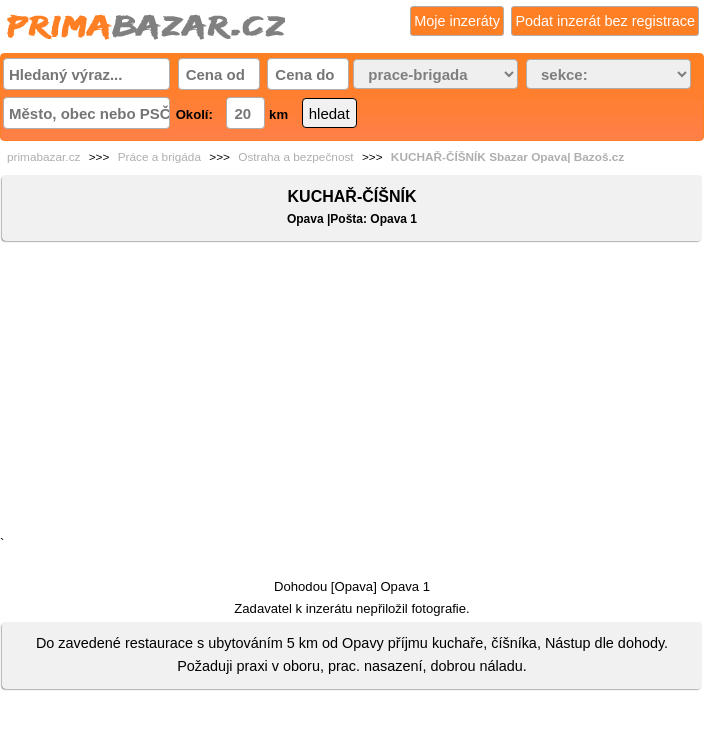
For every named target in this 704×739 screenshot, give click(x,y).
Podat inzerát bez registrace (605, 21)
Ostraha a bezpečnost (295, 157)
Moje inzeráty (457, 21)
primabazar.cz (43, 157)
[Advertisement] (352, 393)
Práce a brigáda (159, 157)
